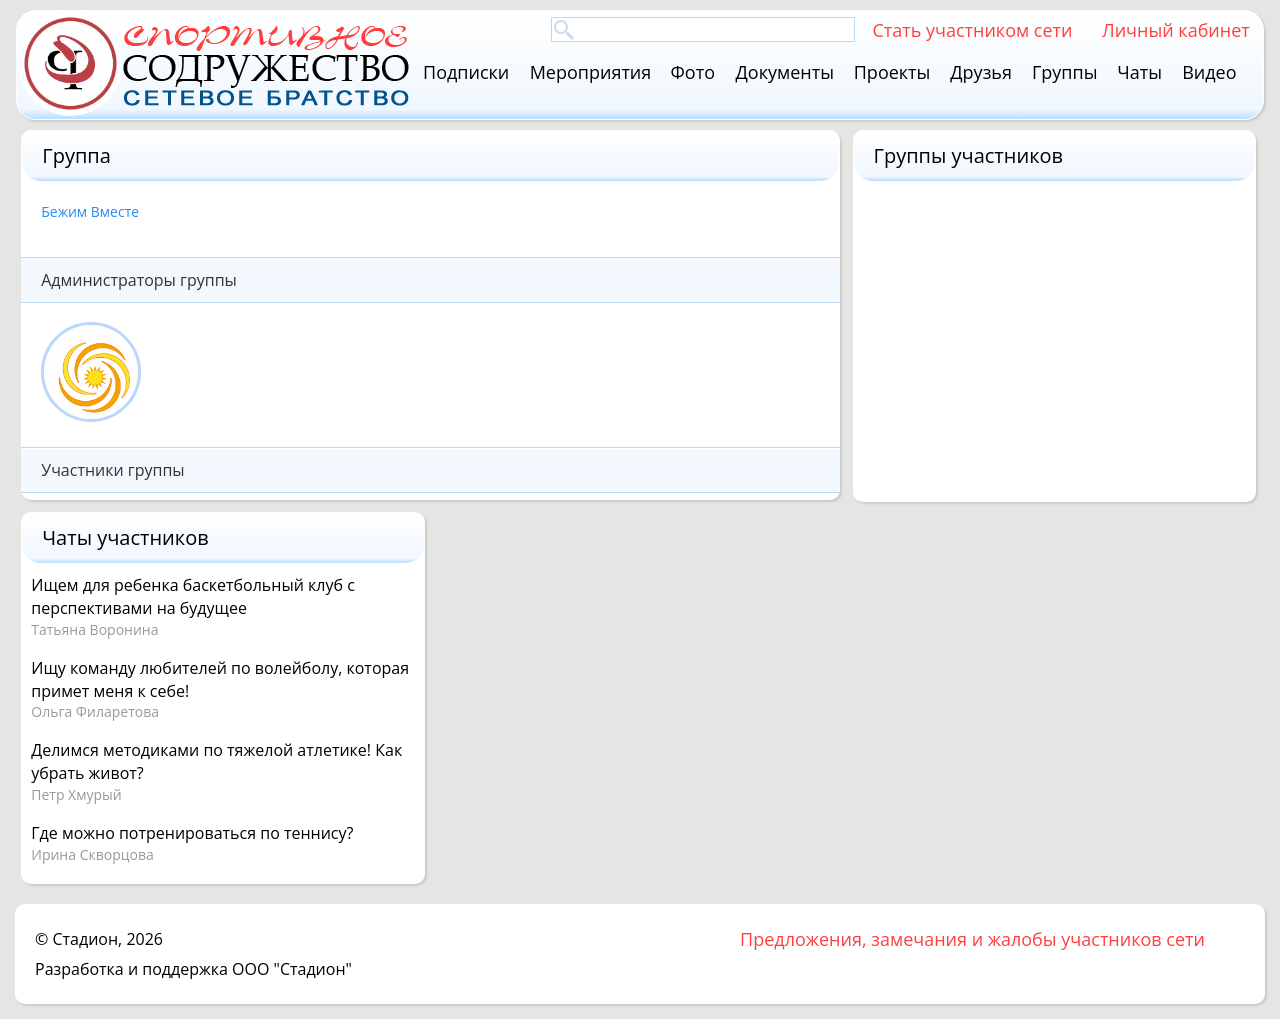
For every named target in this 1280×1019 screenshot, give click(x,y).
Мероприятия (591, 72)
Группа (76, 155)
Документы (785, 72)
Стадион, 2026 (107, 939)
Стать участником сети (972, 29)
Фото (693, 72)
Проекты (892, 72)
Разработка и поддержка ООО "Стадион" (193, 969)
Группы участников (969, 155)
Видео (1209, 72)
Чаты (1139, 72)
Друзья (981, 72)
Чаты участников (125, 537)
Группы (1065, 72)
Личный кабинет (1176, 29)
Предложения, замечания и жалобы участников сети (972, 939)
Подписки (466, 72)
